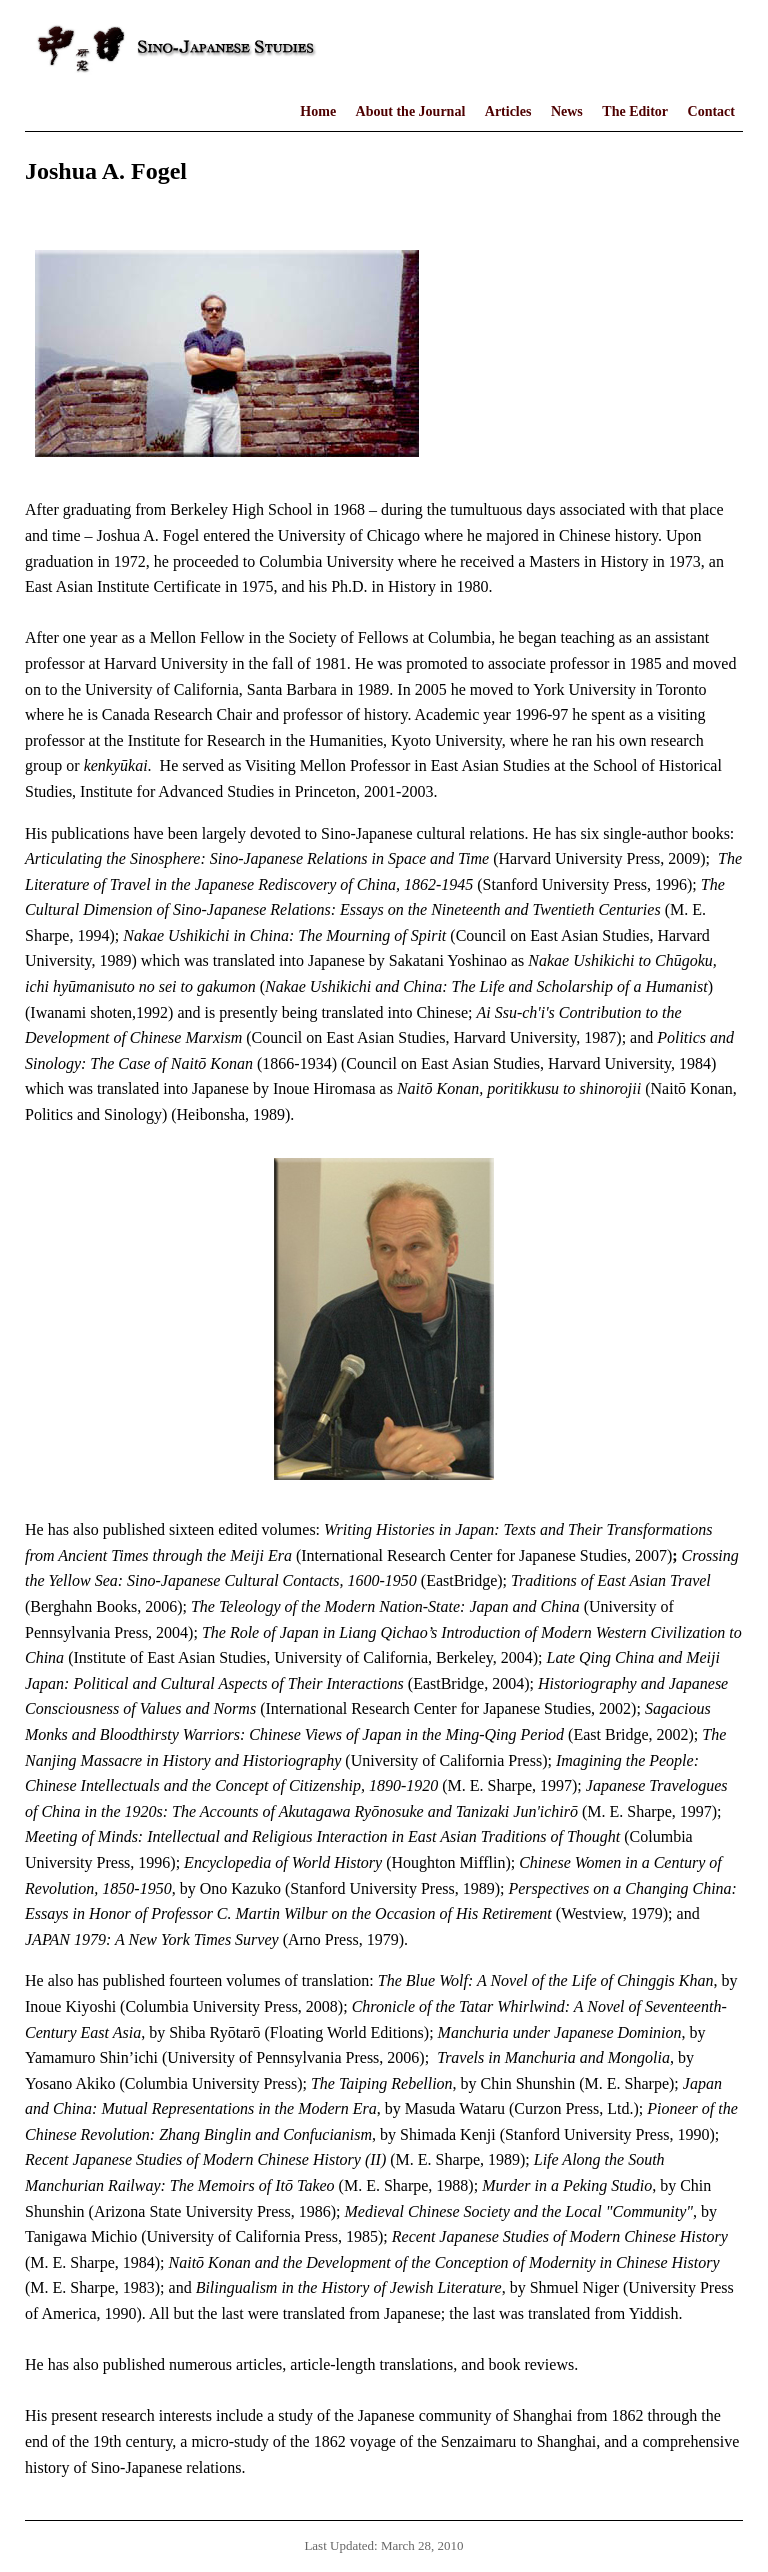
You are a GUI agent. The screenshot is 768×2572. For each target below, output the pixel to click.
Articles (508, 111)
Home (318, 111)
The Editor (635, 111)
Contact (711, 111)
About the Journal (411, 111)
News (567, 111)
